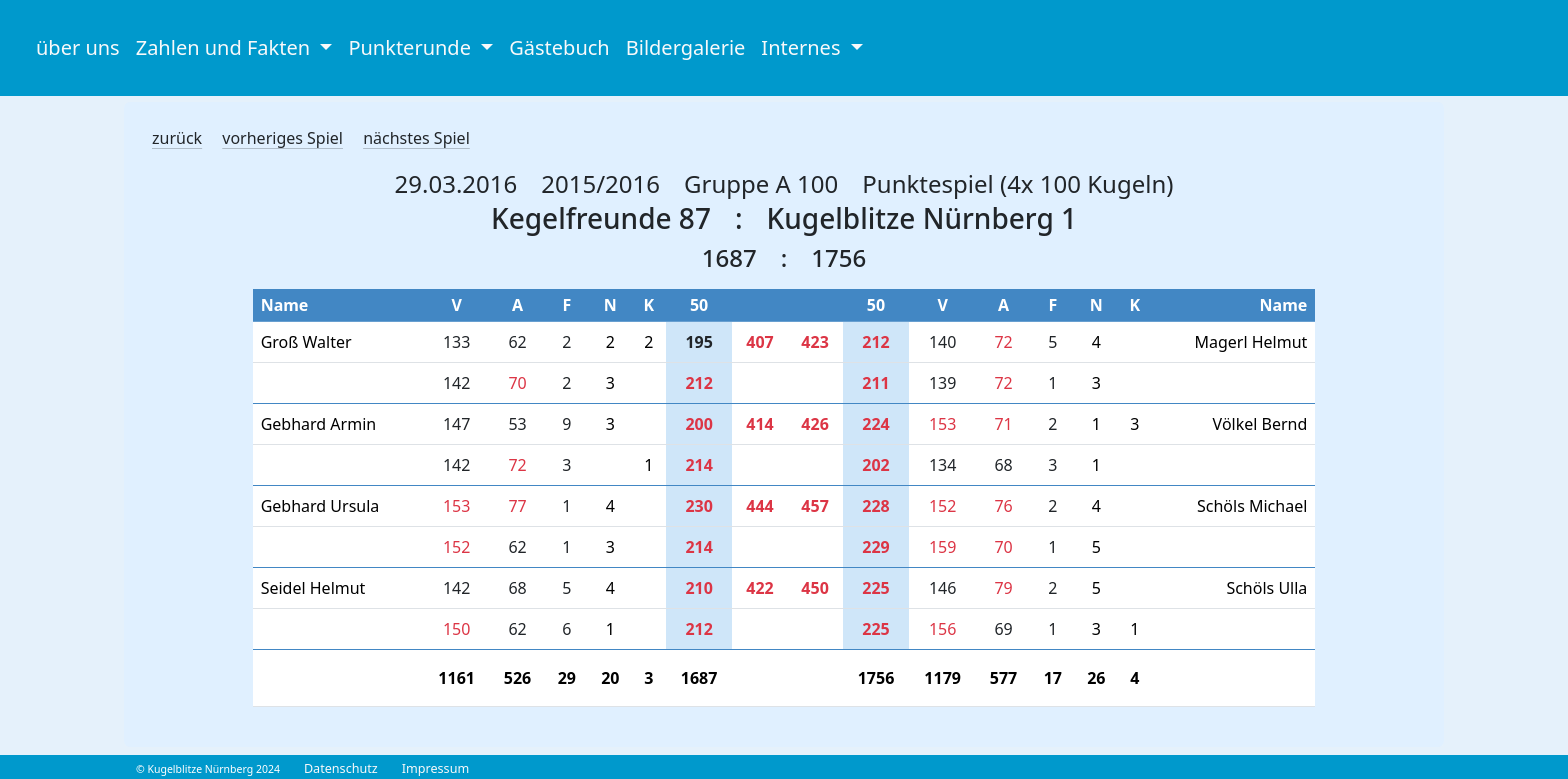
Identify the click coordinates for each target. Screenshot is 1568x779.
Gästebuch (559, 47)
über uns (78, 47)
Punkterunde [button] (412, 47)
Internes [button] (803, 47)
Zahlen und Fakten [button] (226, 47)
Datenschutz (341, 768)
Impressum (435, 768)
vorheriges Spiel (282, 138)
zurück (177, 138)
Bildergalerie (686, 47)
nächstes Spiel (416, 138)
